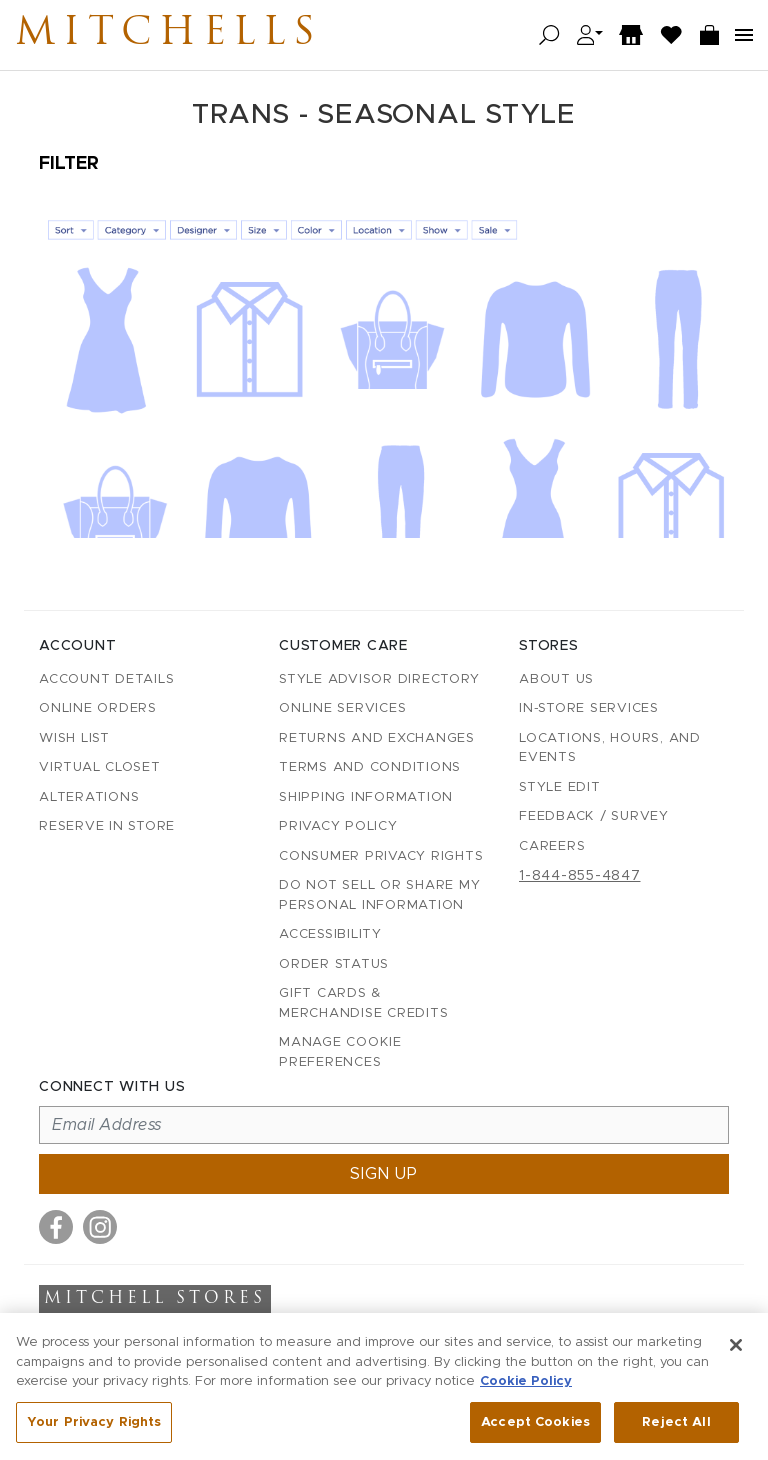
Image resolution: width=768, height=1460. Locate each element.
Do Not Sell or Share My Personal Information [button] (379, 895)
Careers (552, 846)
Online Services (342, 708)
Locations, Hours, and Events (610, 748)
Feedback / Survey (594, 816)
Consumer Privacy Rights (381, 856)
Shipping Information (366, 797)
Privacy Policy (338, 826)
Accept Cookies (535, 1426)
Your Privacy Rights (94, 1426)
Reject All (676, 1426)
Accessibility (330, 934)
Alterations (89, 797)
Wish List (74, 738)
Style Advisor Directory (379, 679)
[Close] (736, 1349)
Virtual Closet (100, 767)
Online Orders (98, 708)
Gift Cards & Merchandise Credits (363, 1003)
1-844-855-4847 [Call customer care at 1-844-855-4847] (580, 876)
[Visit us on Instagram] (100, 1227)
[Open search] (549, 35)
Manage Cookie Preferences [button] (340, 1052)
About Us (556, 679)
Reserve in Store (107, 826)
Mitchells (169, 35)
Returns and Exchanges (377, 738)
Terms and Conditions (370, 767)
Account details (106, 679)
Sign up (384, 1174)
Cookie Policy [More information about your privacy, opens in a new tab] (526, 1385)
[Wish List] (672, 35)
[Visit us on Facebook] (56, 1227)
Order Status (334, 964)
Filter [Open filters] (69, 164)
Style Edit (560, 787)
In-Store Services (589, 708)
